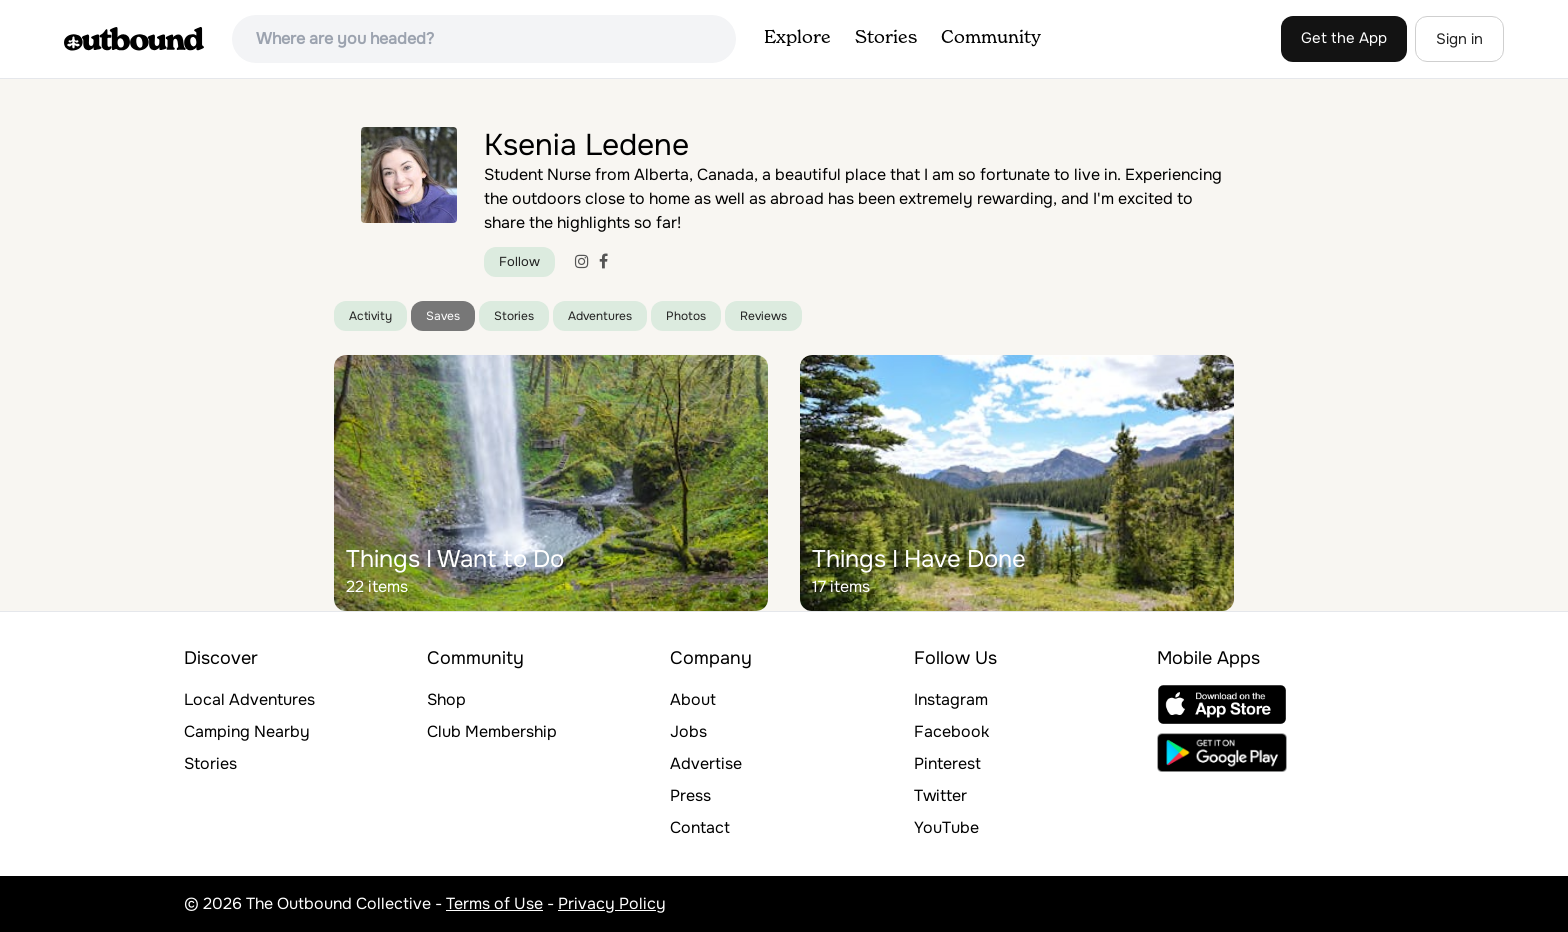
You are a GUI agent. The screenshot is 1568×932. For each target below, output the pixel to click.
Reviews (763, 316)
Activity (370, 316)
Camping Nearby (247, 731)
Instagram (951, 699)
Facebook (951, 731)
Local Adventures (249, 699)
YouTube (946, 827)
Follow (519, 261)
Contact (700, 827)
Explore (797, 38)
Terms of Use (494, 903)
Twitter (940, 795)
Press (690, 795)
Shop (446, 699)
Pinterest (947, 763)
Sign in (1459, 39)
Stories (886, 38)
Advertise (706, 763)
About (693, 699)
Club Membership (492, 731)
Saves (443, 316)
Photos (686, 316)
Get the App (1344, 38)
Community (991, 38)
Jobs (688, 731)
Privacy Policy (612, 903)
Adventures (600, 316)
